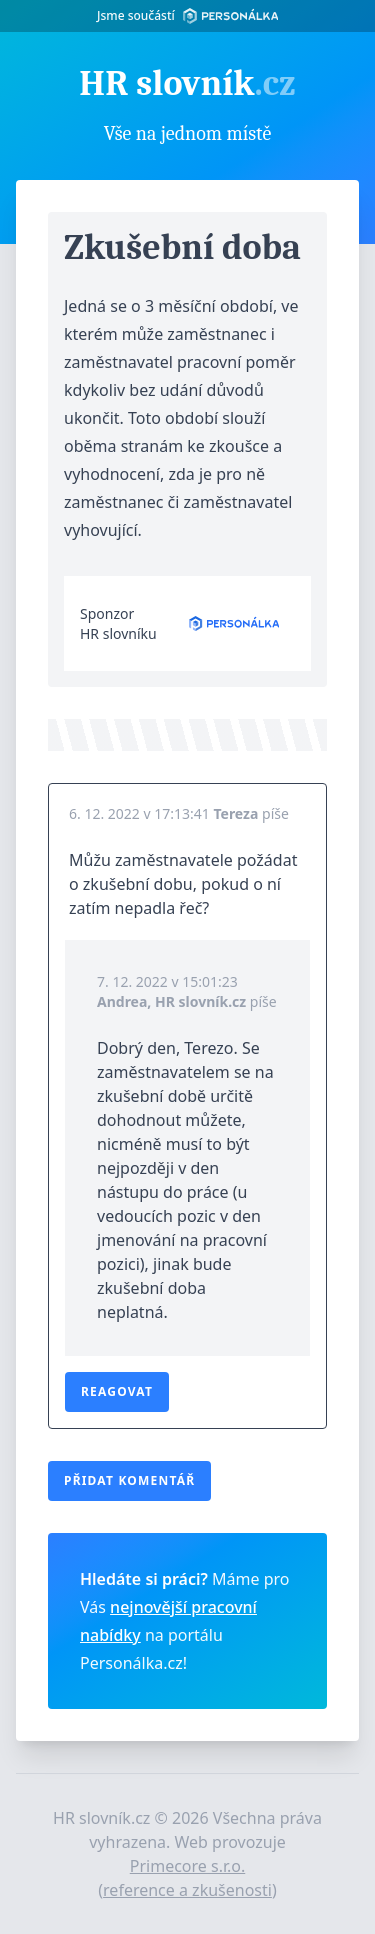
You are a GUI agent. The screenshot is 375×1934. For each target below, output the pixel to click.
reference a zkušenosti (187, 1890)
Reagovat (117, 1391)
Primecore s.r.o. (188, 1866)
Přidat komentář (129, 1480)
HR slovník (187, 84)
